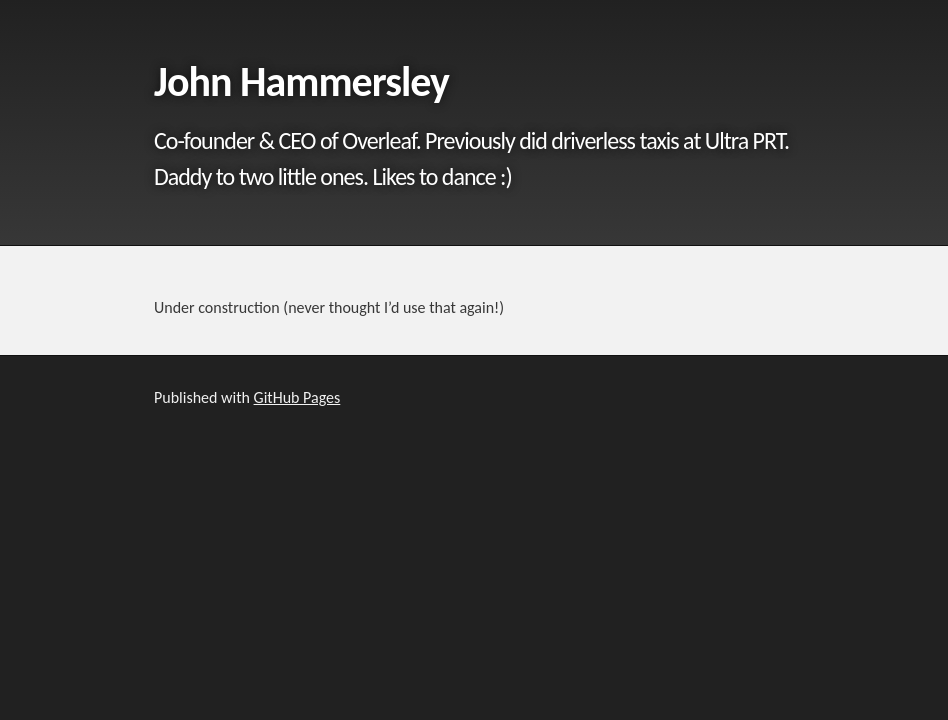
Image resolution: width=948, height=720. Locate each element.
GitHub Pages (297, 397)
